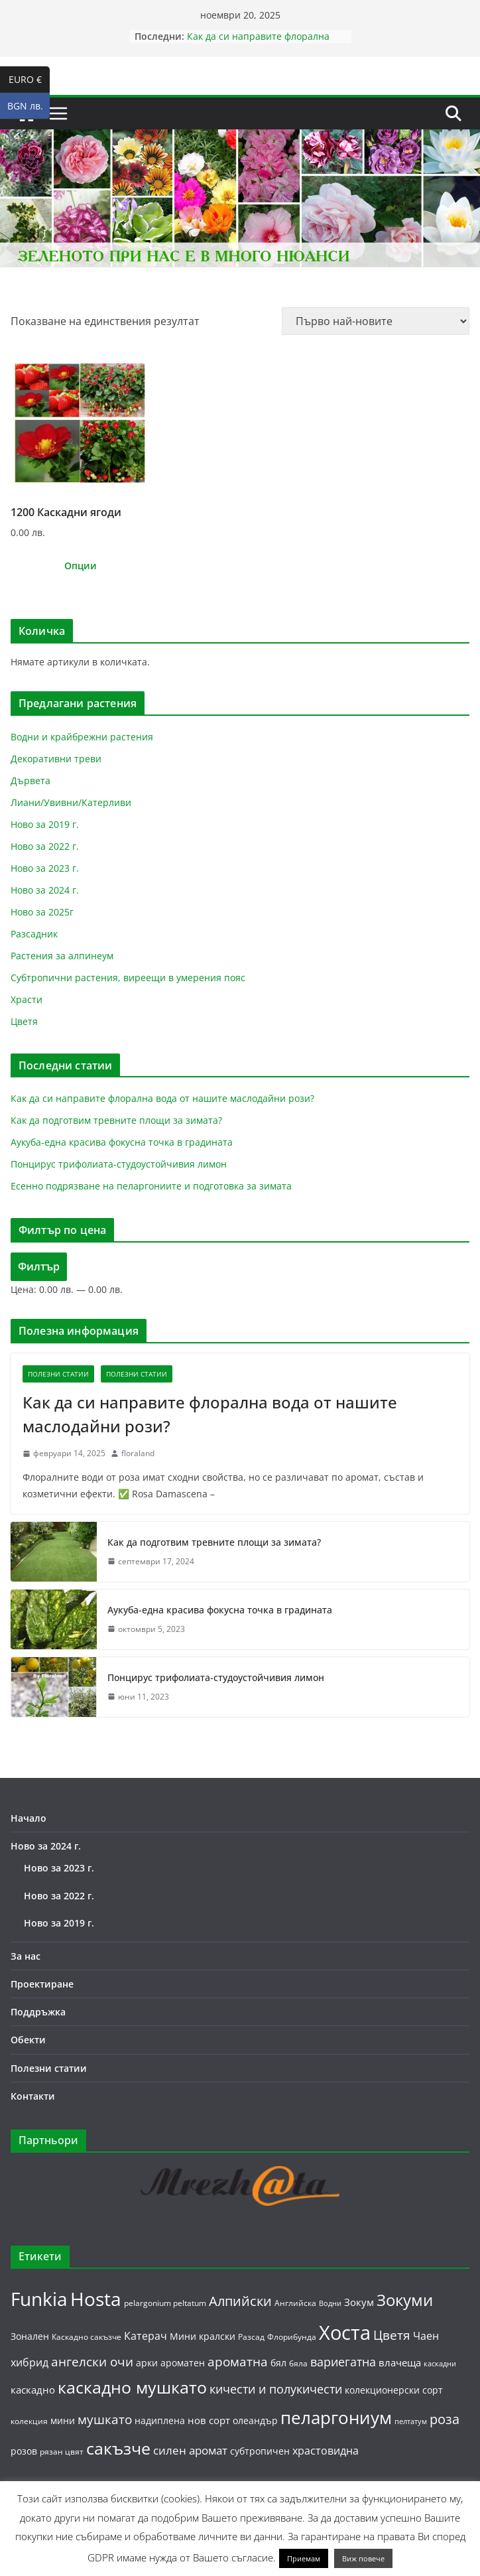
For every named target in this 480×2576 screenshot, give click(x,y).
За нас (25, 1956)
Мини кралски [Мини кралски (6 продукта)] (202, 2336)
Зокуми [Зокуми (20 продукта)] (405, 2300)
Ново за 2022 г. (45, 846)
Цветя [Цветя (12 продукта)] (391, 2335)
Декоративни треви (56, 758)
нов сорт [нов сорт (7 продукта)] (209, 2420)
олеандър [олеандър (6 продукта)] (255, 2420)
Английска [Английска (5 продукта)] (295, 2303)
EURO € (29, 79)
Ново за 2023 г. (45, 868)
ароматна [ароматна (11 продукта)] (238, 2361)
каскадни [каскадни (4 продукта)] (440, 2363)
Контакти (33, 2096)
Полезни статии (58, 1374)
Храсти (26, 999)
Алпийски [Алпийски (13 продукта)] (240, 2300)
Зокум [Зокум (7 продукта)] (359, 2302)
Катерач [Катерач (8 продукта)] (145, 2336)
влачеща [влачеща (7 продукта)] (400, 2362)
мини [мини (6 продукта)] (62, 2420)
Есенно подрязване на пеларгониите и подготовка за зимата (151, 1186)
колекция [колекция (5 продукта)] (29, 2421)
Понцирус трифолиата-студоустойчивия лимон (119, 1164)
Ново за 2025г (42, 912)
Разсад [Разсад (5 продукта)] (251, 2336)
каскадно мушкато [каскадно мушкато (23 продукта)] (132, 2387)
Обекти (28, 2039)
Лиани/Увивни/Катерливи (71, 802)
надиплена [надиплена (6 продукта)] (160, 2420)
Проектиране (42, 1984)
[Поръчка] (375, 321)
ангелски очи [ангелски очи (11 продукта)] (92, 2361)
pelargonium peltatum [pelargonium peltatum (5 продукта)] (165, 2303)
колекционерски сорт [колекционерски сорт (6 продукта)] (394, 2390)
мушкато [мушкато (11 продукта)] (105, 2419)
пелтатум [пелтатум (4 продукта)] (410, 2421)
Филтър (39, 1266)
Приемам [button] (303, 2558)
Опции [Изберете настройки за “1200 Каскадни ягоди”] (80, 565)
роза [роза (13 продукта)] (444, 2418)
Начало (28, 1818)
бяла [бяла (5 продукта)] (298, 2363)
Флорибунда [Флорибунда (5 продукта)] (291, 2336)
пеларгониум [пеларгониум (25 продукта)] (336, 2417)
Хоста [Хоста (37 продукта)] (345, 2332)
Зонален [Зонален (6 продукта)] (30, 2336)
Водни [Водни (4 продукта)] (330, 2303)
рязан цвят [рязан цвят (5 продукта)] (62, 2451)
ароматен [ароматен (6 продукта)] (182, 2362)
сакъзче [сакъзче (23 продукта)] (118, 2448)
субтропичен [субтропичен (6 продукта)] (260, 2451)
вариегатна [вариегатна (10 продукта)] (343, 2362)
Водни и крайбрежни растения (82, 736)
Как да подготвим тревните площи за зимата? (116, 1120)
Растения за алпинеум (62, 955)
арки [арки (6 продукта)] (147, 2362)
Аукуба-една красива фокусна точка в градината (122, 1142)
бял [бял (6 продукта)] (278, 2362)
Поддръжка (38, 2011)
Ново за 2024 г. (45, 890)
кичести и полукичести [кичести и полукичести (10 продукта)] (276, 2389)
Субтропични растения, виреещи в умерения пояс (128, 977)
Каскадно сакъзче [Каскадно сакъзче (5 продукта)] (86, 2336)
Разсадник (34, 933)
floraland (137, 1453)
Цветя (24, 1021)
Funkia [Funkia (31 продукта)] (39, 2298)
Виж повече (363, 2558)
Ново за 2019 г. (45, 824)
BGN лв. (28, 106)
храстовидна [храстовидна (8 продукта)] (325, 2450)
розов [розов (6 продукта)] (24, 2451)
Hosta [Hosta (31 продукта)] (95, 2298)
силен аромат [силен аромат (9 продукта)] (190, 2450)
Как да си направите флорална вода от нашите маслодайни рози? (266, 43)
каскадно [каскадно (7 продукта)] (33, 2389)
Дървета (30, 780)
